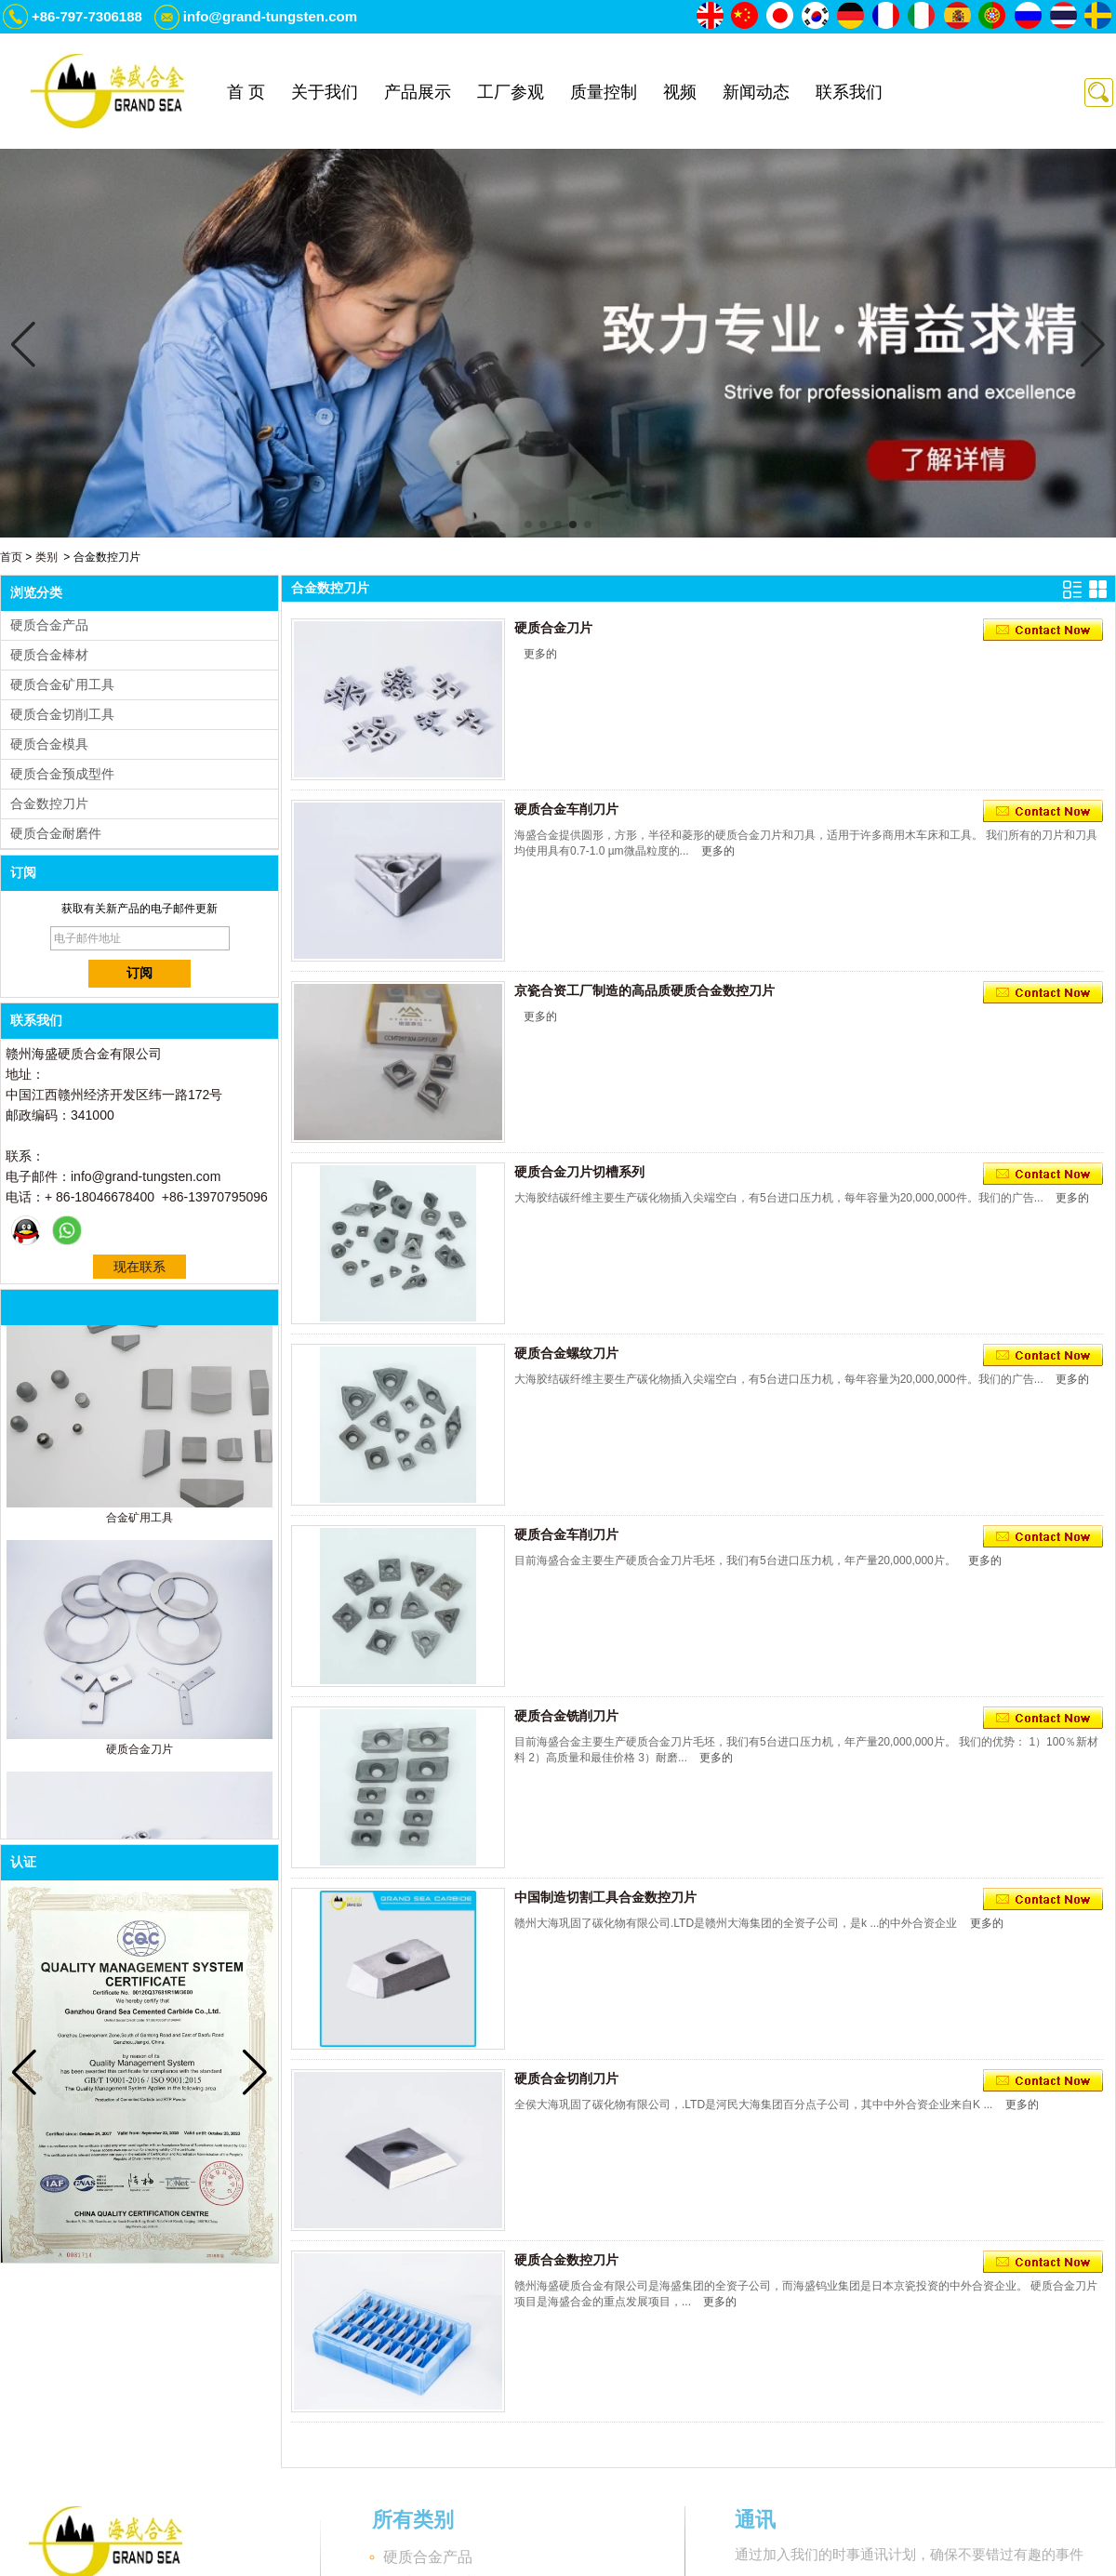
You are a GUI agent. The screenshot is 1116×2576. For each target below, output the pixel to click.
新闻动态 (756, 92)
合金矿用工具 (139, 1521)
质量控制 (603, 92)
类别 (46, 557)
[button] (528, 524)
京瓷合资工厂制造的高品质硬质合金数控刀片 (644, 990)
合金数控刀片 (49, 803)
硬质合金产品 (49, 624)
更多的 (540, 653)
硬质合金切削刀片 (566, 2078)
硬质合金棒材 (49, 654)
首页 (11, 557)
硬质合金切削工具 (62, 714)
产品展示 (417, 92)
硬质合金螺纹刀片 (566, 1353)
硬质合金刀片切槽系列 (579, 1171)
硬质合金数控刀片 (566, 2259)
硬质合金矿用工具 (62, 684)
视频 (680, 92)
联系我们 (849, 92)
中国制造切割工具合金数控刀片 (605, 1897)
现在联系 (139, 1266)
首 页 (246, 92)
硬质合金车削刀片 (566, 809)
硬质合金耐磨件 (55, 833)
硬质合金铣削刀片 (566, 1715)
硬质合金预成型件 (62, 773)
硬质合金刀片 (139, 1752)
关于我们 (324, 92)
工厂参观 (510, 92)
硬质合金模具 (49, 744)
